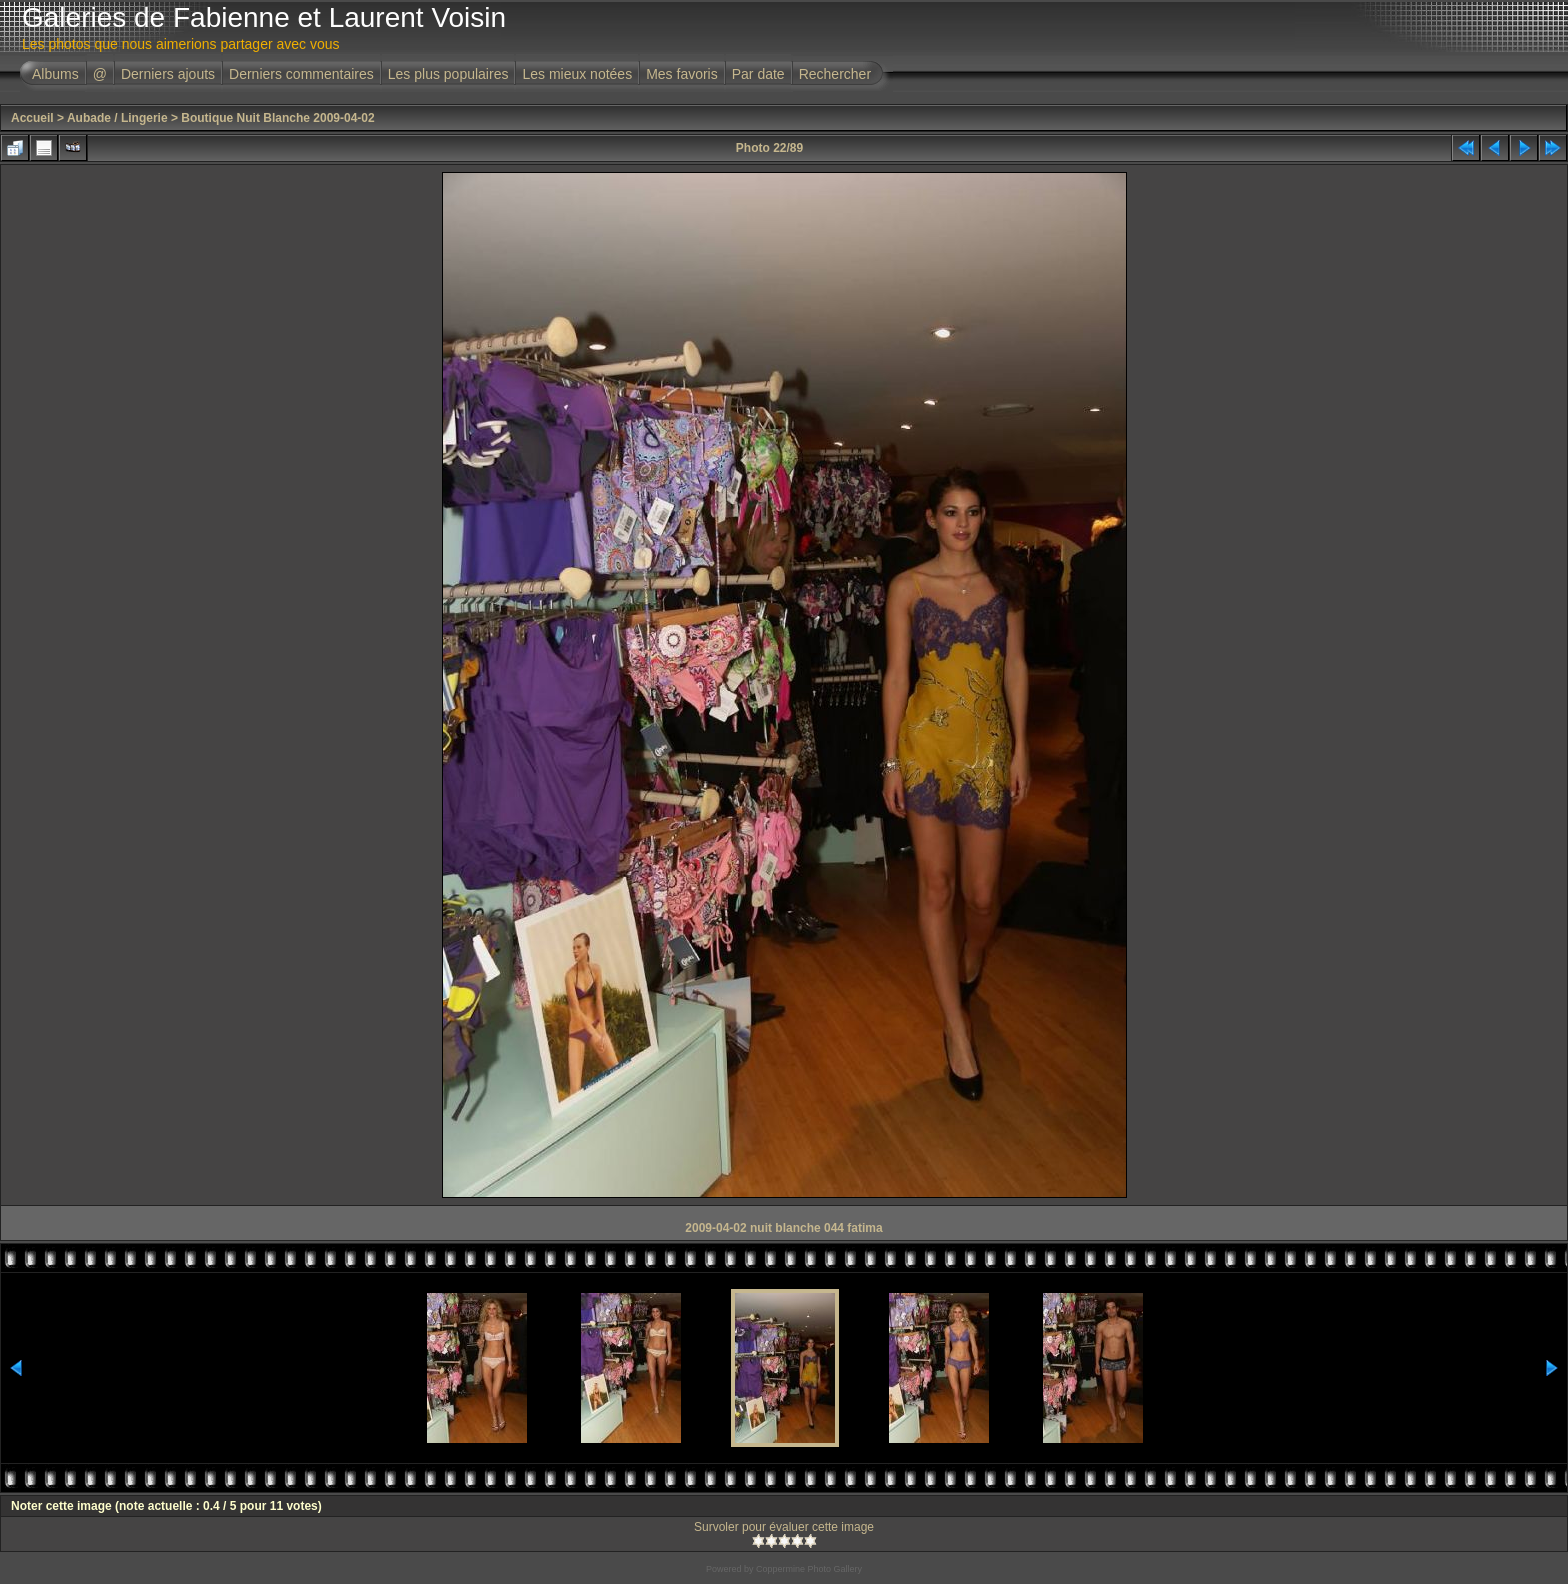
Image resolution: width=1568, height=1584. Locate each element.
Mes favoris (682, 74)
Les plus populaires (448, 74)
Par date (758, 74)
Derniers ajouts (168, 74)
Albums (55, 74)
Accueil (32, 118)
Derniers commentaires (301, 74)
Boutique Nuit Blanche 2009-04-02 (277, 118)
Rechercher (835, 74)
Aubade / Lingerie (117, 118)
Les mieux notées (577, 74)
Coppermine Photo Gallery (809, 1569)
